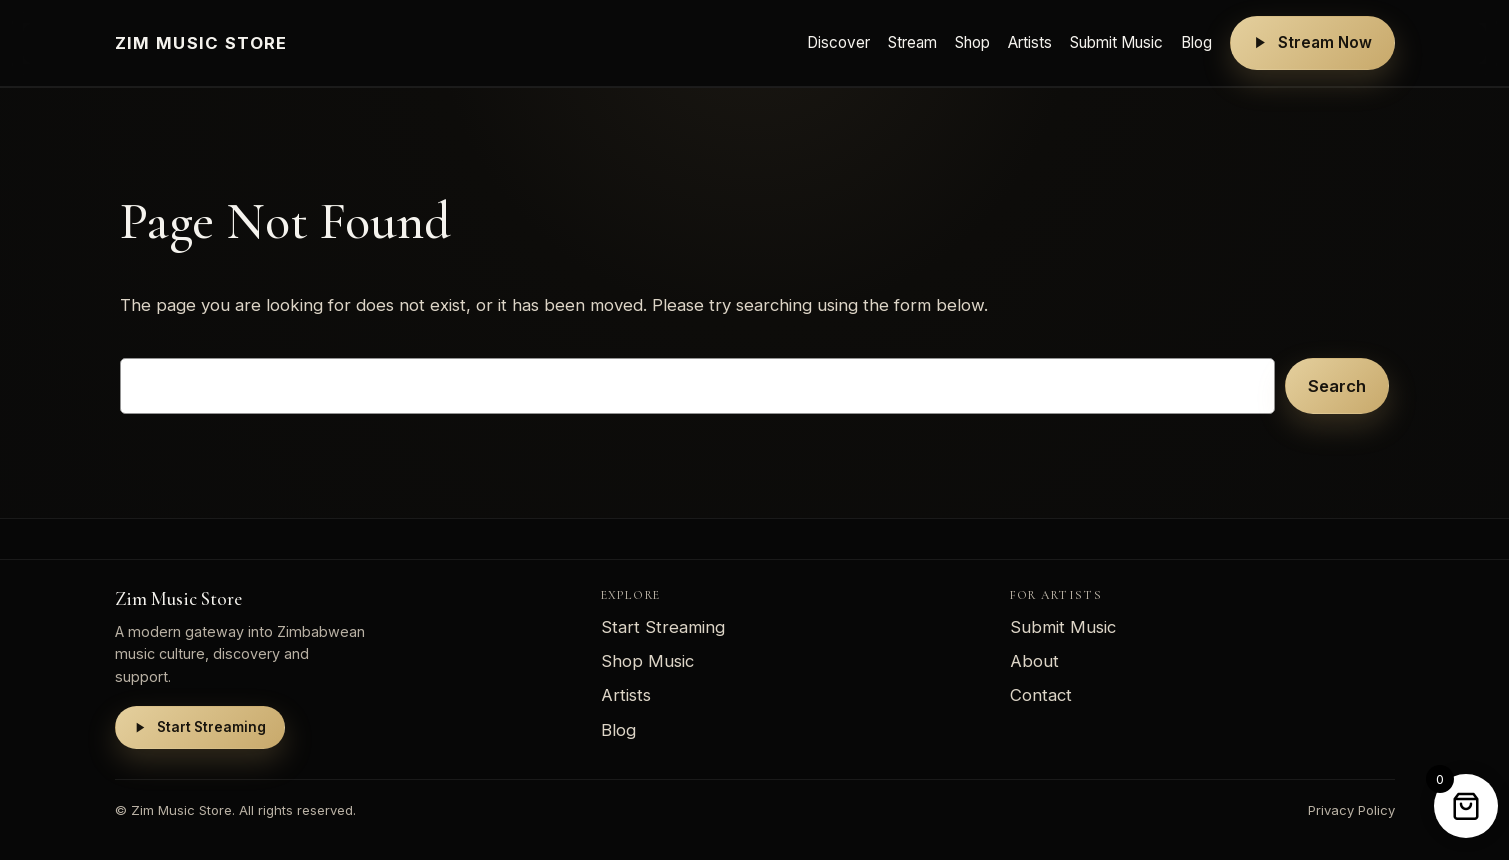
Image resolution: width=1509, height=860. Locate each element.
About (1034, 661)
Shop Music (647, 661)
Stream (912, 42)
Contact (1041, 695)
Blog (1196, 42)
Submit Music (1116, 42)
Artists (1030, 42)
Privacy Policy (1351, 810)
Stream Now (1312, 42)
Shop (972, 42)
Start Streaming (200, 727)
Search (1337, 386)
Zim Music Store (201, 43)
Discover (838, 42)
